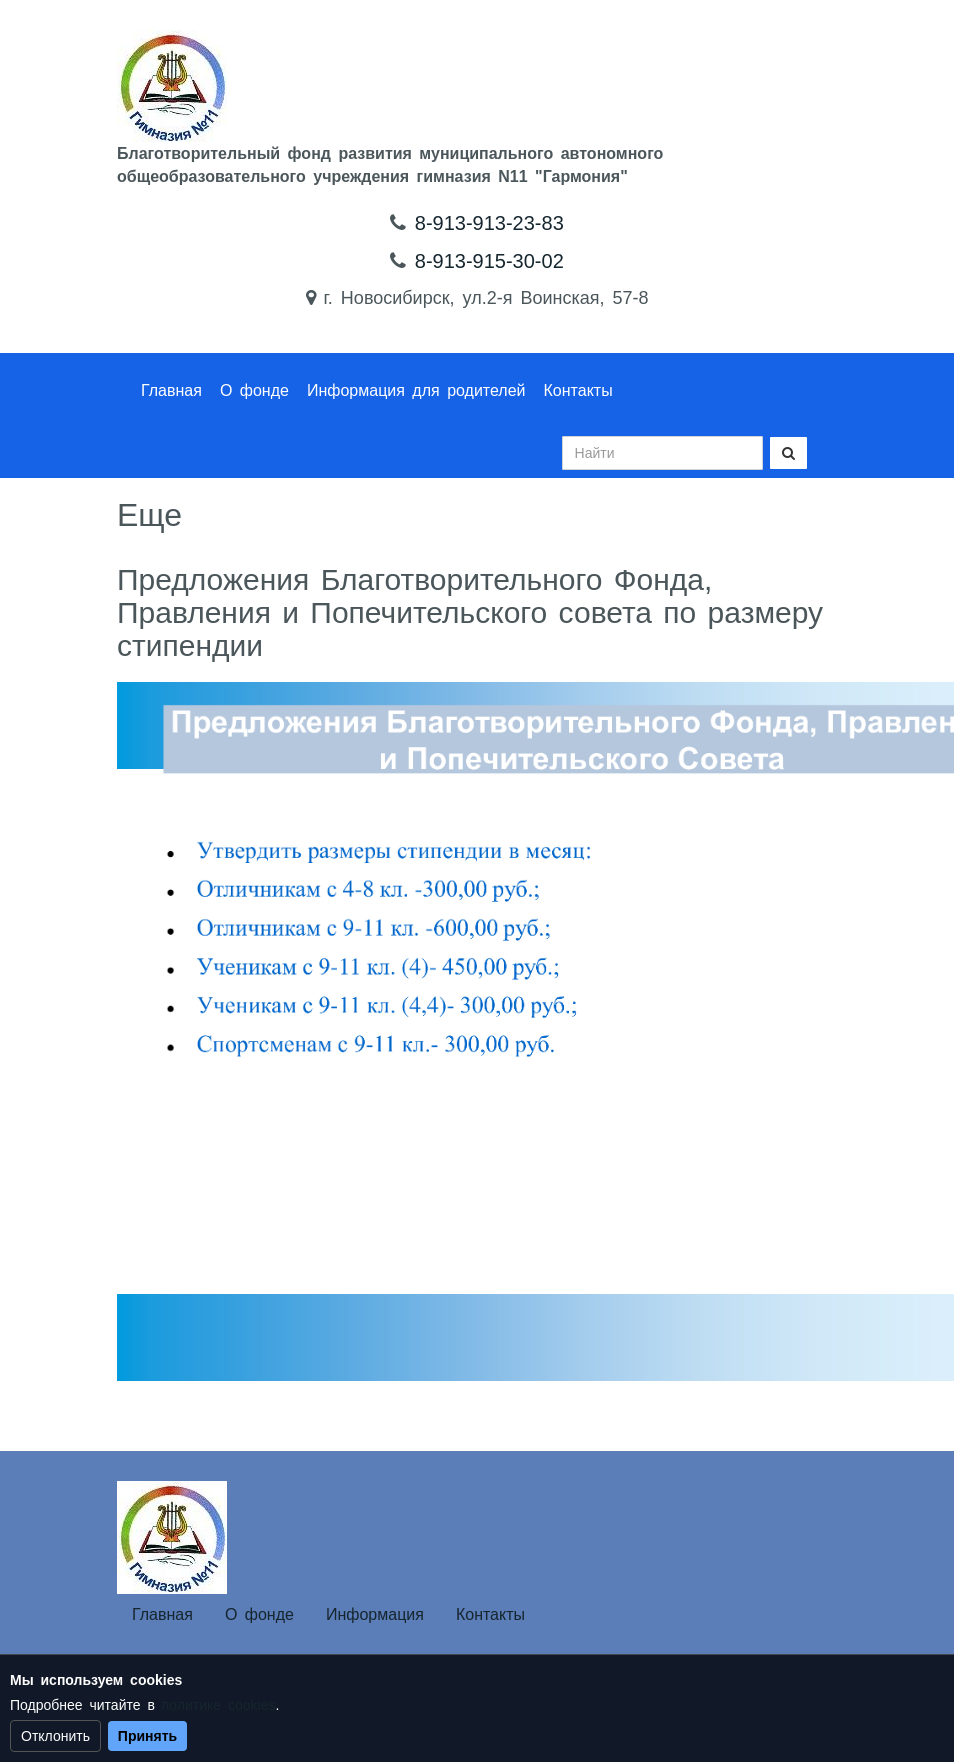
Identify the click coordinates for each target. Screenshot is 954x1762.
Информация (375, 1614)
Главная (171, 390)
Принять (147, 1736)
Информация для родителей (416, 390)
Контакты (578, 390)
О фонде (254, 390)
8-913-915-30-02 (489, 261)
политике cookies (219, 1705)
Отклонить (55, 1736)
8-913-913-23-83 (489, 223)
